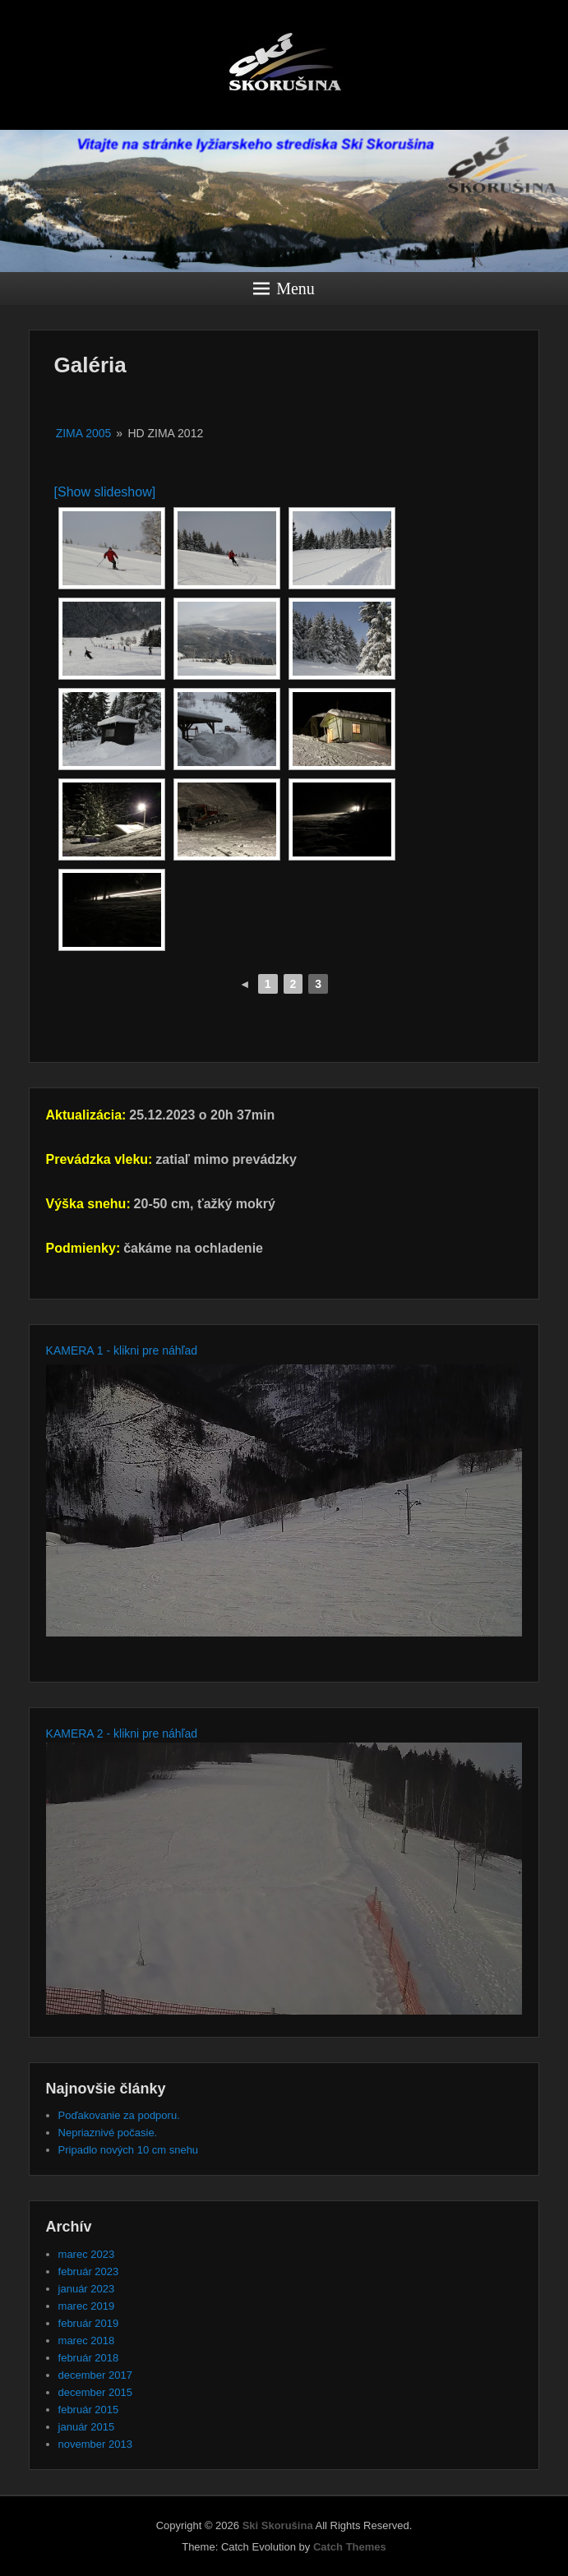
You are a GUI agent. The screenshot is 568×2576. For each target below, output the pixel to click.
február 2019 (88, 2323)
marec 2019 (86, 2306)
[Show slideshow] (105, 492)
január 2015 (86, 2427)
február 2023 (88, 2271)
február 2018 (88, 2358)
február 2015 (88, 2409)
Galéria (90, 365)
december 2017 (95, 2375)
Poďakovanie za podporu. (119, 2115)
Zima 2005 (84, 433)
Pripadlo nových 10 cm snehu (128, 2150)
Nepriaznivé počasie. (108, 2132)
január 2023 (86, 2289)
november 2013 (95, 2444)
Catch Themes (349, 2547)
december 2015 (95, 2392)
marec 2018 (86, 2340)
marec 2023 (86, 2254)
